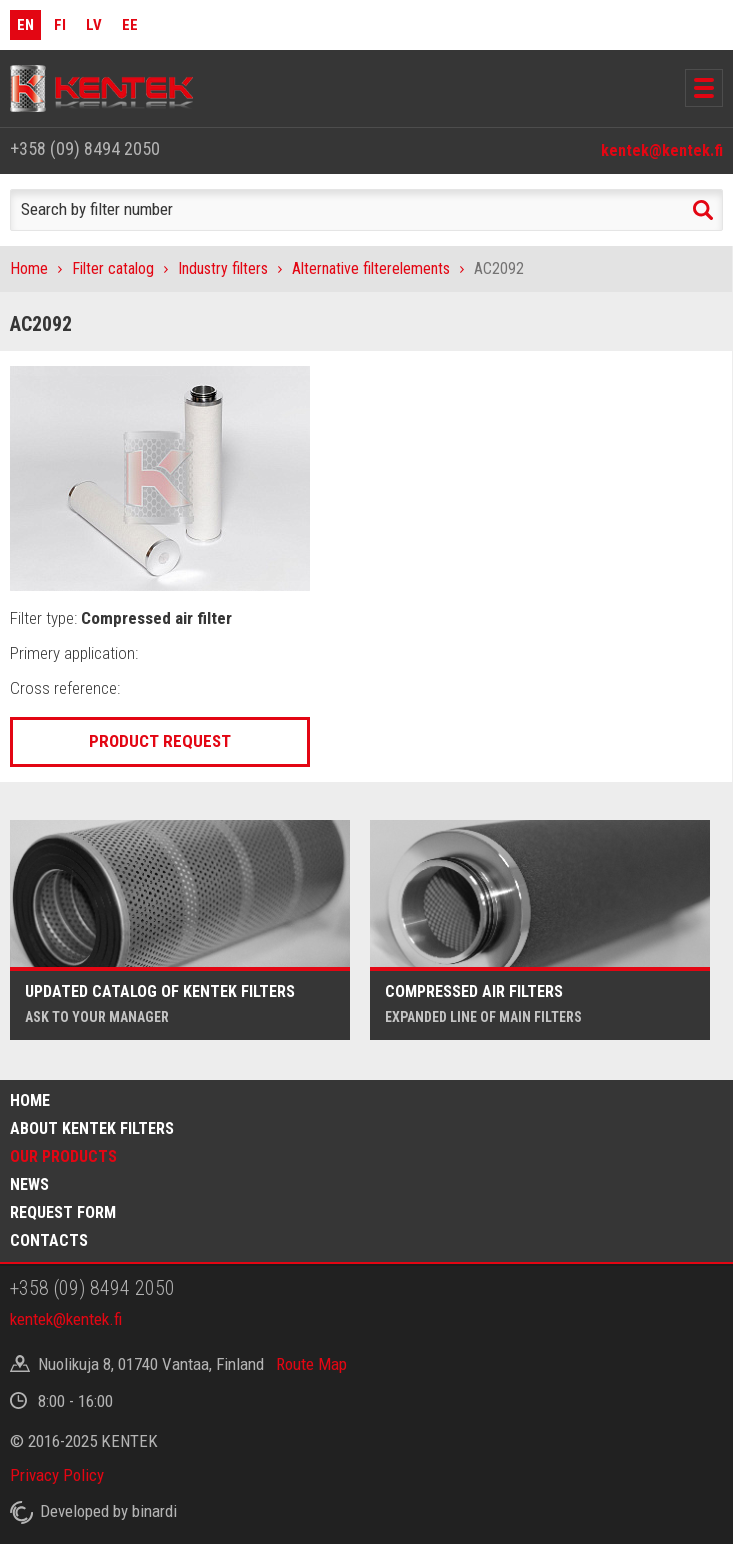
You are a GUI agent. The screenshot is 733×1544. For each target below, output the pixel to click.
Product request (160, 741)
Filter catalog (113, 268)
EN (25, 25)
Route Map (311, 1364)
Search (703, 210)
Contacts (49, 1240)
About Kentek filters (92, 1128)
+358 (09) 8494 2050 (85, 148)
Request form (63, 1212)
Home (29, 268)
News (29, 1184)
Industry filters (223, 268)
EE (130, 25)
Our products (63, 1156)
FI (60, 25)
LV (94, 25)
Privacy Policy (57, 1475)
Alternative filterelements (371, 268)
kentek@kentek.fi (662, 150)
